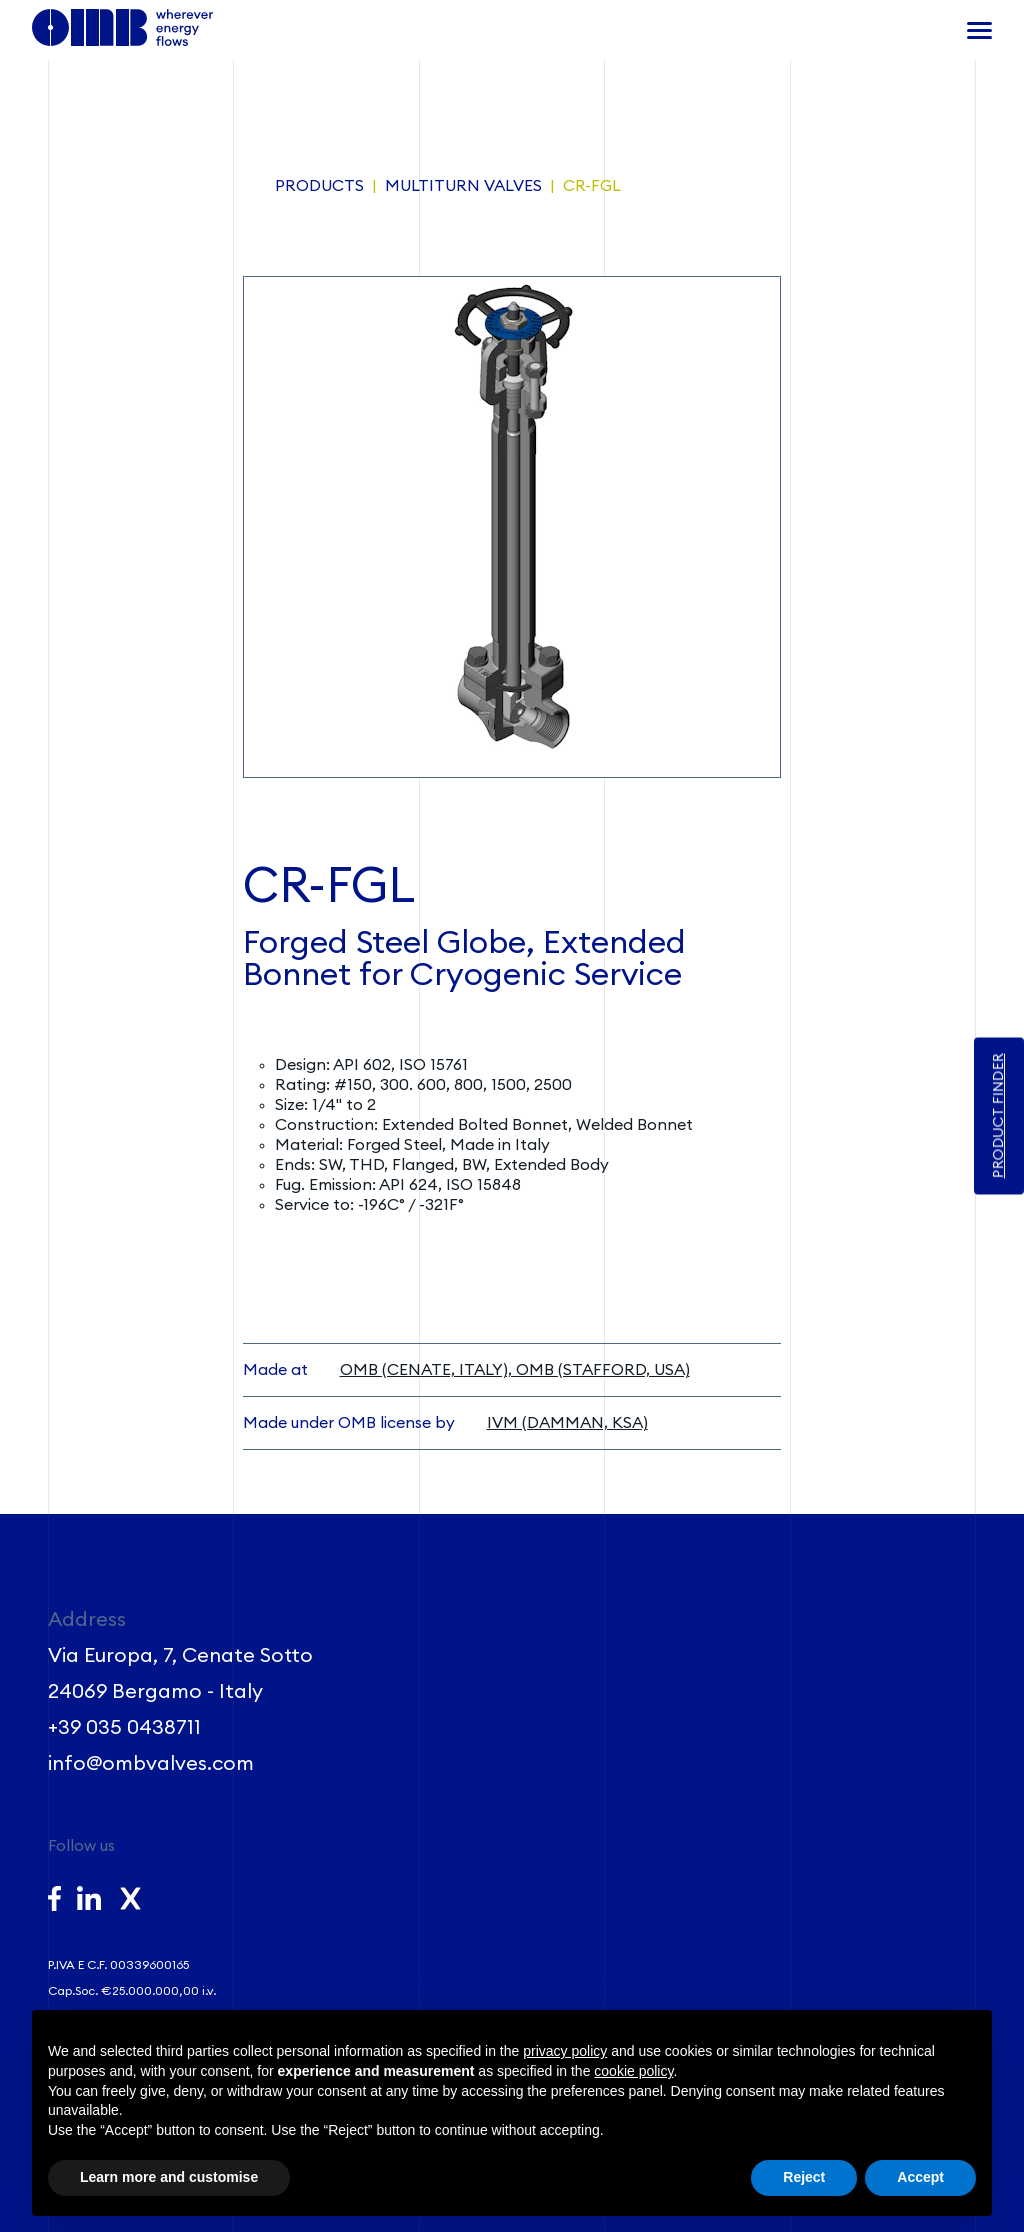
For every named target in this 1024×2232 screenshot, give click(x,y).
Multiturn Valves (463, 186)
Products (319, 186)
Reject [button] (804, 2177)
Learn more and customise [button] (169, 2177)
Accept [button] (920, 2177)
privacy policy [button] (565, 2051)
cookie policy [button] (633, 2071)
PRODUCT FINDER (999, 1116)
